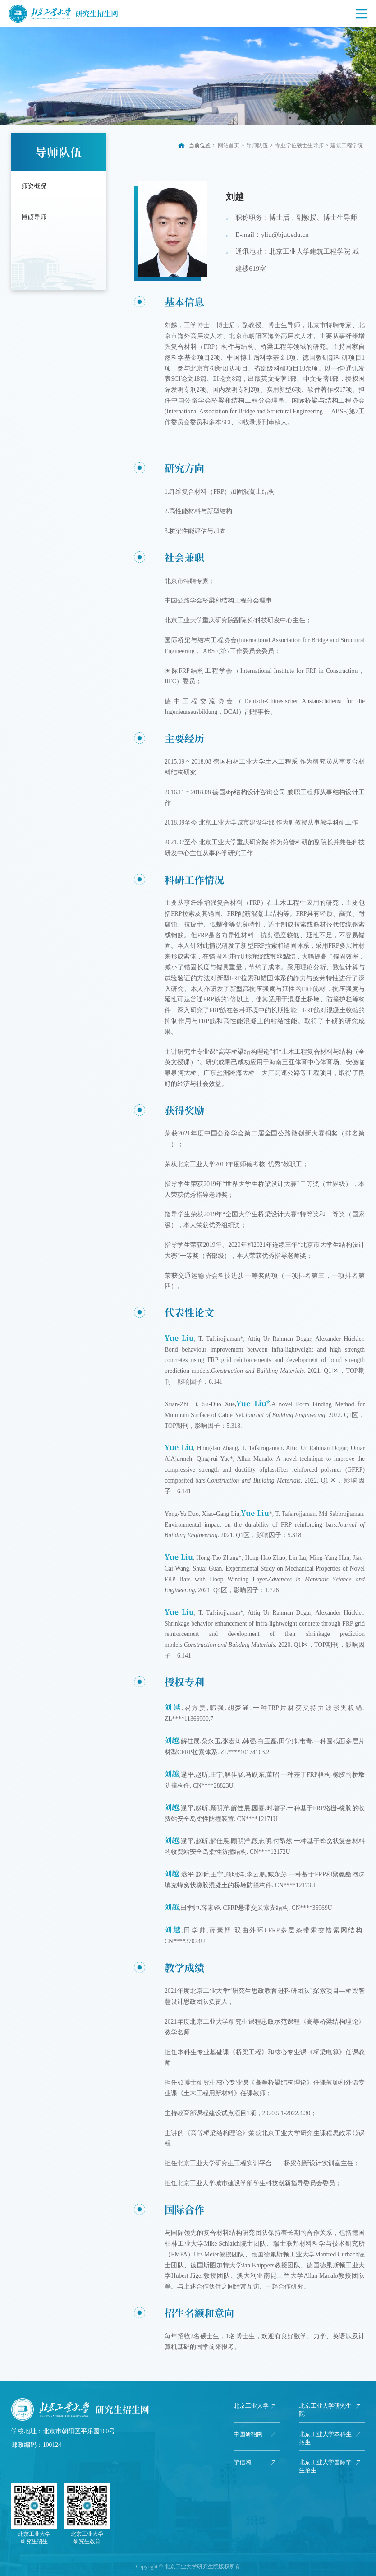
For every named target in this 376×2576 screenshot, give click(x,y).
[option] (188, 76)
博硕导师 (33, 217)
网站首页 (228, 145)
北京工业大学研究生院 (324, 2409)
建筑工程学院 (346, 145)
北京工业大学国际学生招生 (324, 2466)
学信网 (243, 2462)
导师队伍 (257, 145)
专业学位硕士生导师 (299, 145)
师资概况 (33, 186)
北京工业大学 (249, 2409)
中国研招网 (249, 2434)
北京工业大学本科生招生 (324, 2438)
